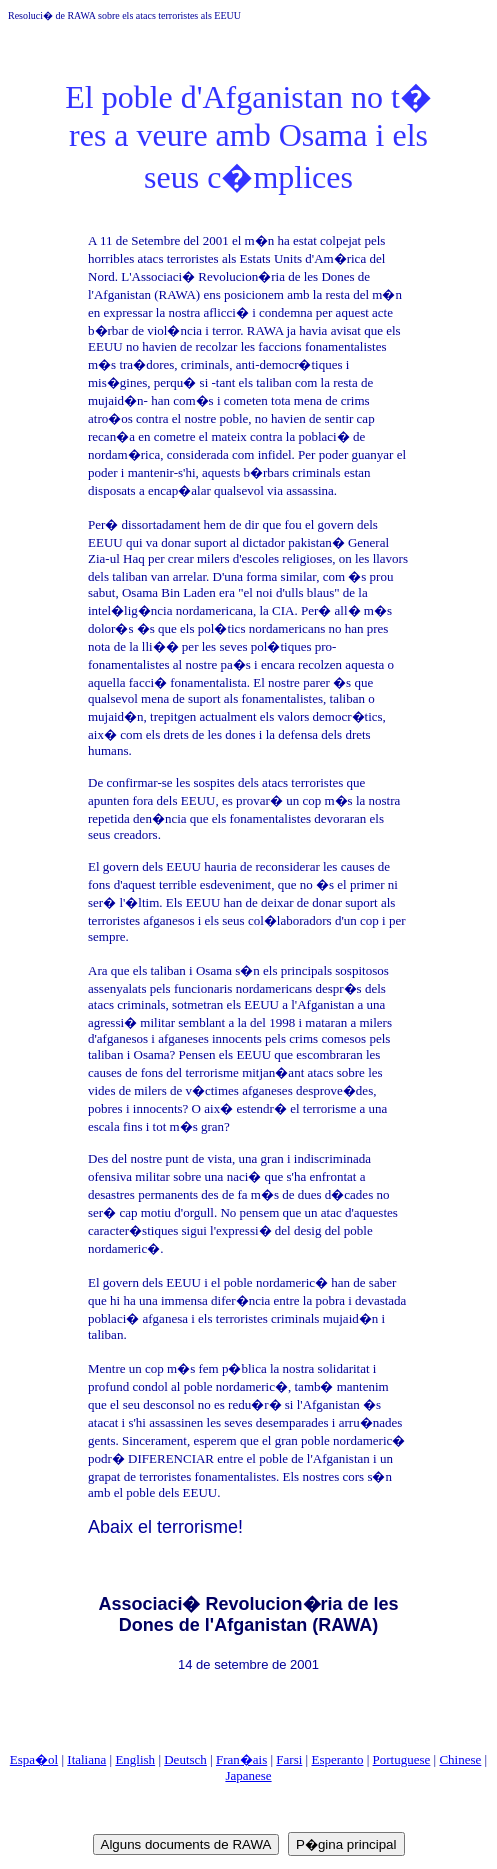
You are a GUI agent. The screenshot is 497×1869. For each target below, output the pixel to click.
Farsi (289, 1759)
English (135, 1759)
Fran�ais (241, 1759)
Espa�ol (34, 1759)
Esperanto (337, 1759)
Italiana (86, 1759)
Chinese (460, 1759)
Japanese (248, 1775)
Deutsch (185, 1759)
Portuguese (402, 1759)
